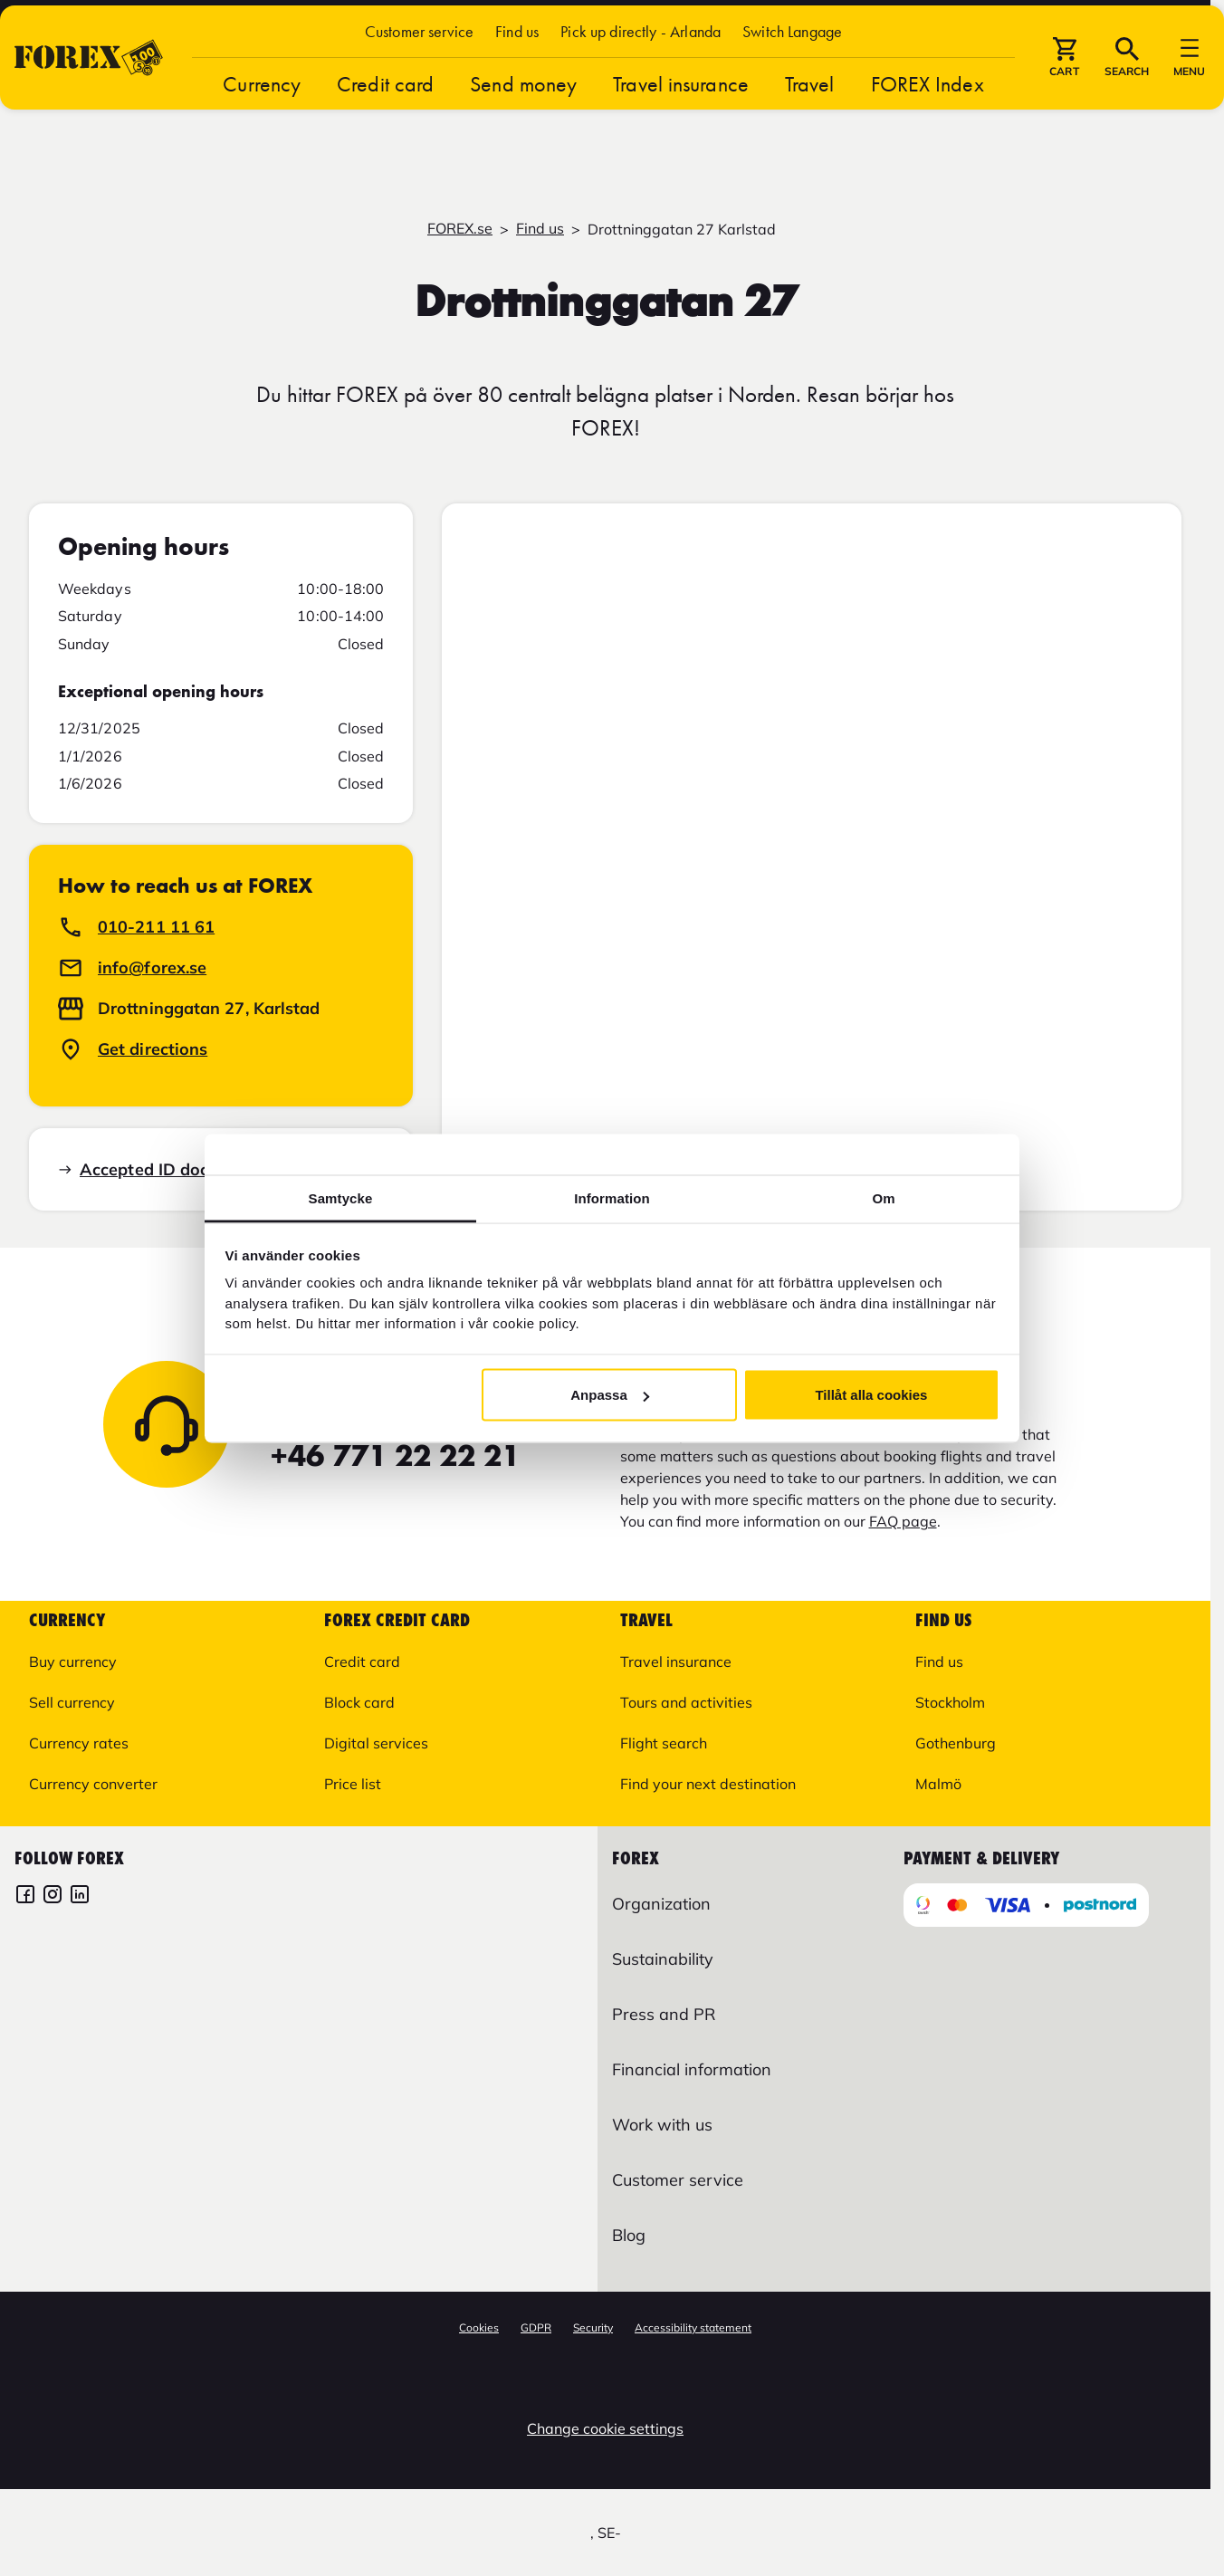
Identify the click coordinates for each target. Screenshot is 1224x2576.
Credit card (385, 136)
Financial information (691, 2069)
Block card (359, 1702)
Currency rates (79, 1743)
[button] (792, 83)
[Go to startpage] (88, 110)
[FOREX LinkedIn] (80, 1896)
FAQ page (903, 1521)
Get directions (152, 1049)
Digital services (376, 1743)
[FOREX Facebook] (25, 1896)
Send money (523, 136)
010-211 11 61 (156, 926)
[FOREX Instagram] (52, 1896)
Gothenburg (955, 1743)
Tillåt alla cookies (871, 1395)
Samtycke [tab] (341, 1197)
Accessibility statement (693, 2327)
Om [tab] (883, 1197)
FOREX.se (459, 228)
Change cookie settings (605, 2428)
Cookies (479, 2327)
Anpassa (609, 1395)
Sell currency (72, 1702)
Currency (262, 136)
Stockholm (950, 1702)
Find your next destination (708, 1784)
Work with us (662, 2124)
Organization (661, 1903)
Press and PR (663, 2014)
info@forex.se (152, 967)
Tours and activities (686, 1702)
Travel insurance (681, 136)
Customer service (419, 83)
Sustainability (662, 1959)
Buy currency (73, 1661)
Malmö (938, 1784)
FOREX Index (927, 136)
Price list (352, 1784)
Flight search (663, 1743)
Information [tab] (612, 1197)
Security (593, 2327)
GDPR (536, 2327)
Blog (628, 2235)
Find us (517, 83)
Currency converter (93, 1784)
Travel (810, 136)
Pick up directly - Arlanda (640, 83)
